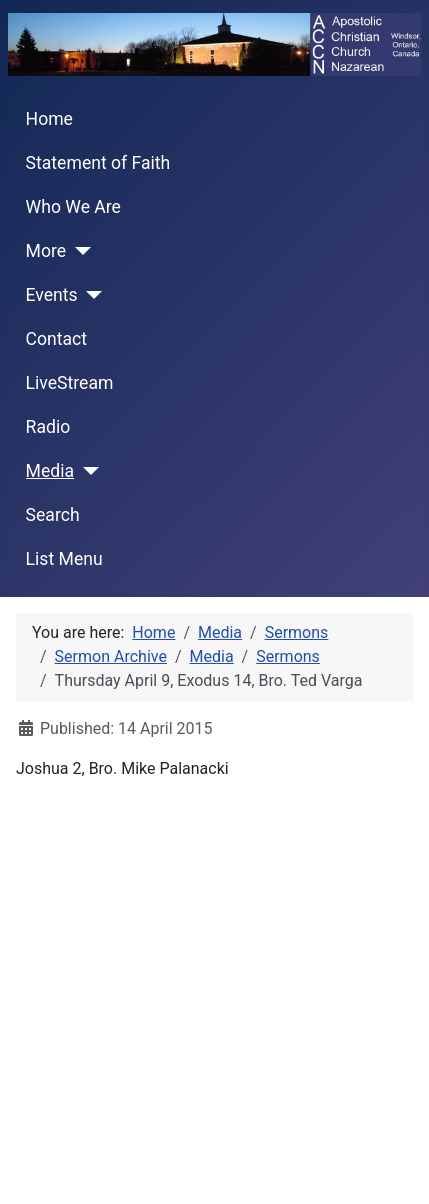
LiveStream (70, 383)
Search (53, 515)
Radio (48, 427)
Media (50, 471)
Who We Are (73, 207)
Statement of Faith (98, 163)
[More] (78, 251)
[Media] (86, 471)
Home (49, 119)
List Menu (64, 559)
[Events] (90, 295)
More (46, 251)
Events (52, 295)
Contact (57, 339)
